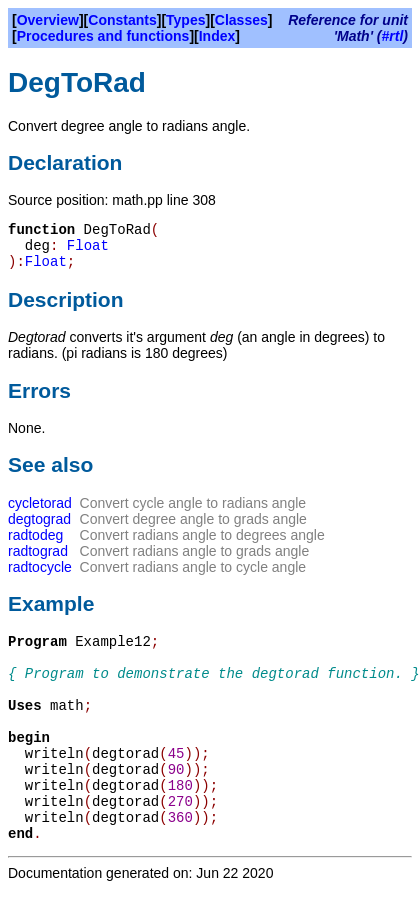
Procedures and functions (103, 36)
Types (185, 20)
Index (217, 36)
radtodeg (35, 535)
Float (88, 246)
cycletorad (40, 503)
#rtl (393, 36)
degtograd (39, 519)
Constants (122, 20)
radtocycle (40, 567)
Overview (48, 20)
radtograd (38, 551)
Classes (241, 20)
